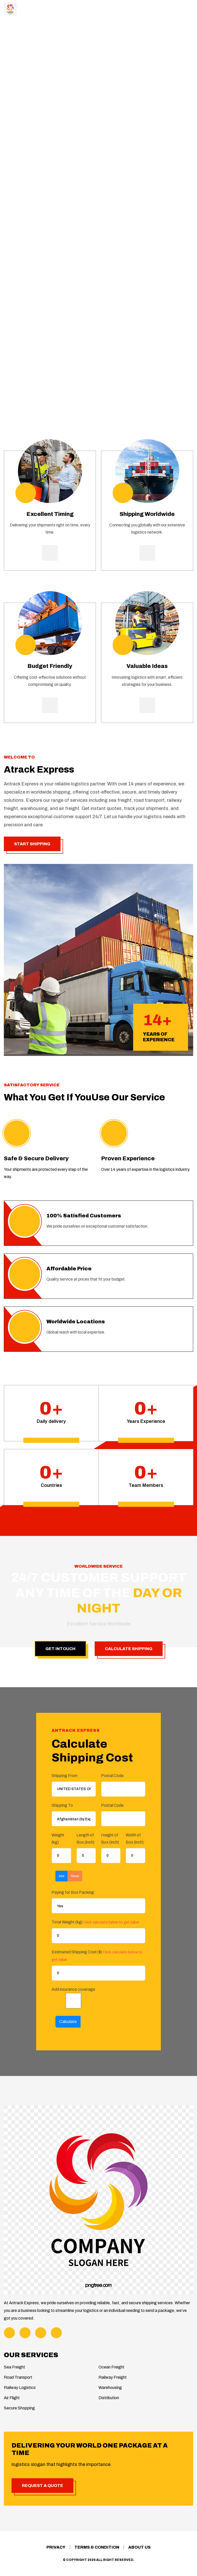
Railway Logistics (20, 2387)
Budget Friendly (49, 666)
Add (61, 1876)
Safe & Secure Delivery (36, 1158)
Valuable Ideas (147, 666)
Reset (75, 1876)
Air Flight (12, 2398)
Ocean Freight (111, 2367)
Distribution (108, 2398)
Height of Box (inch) (110, 1838)
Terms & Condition (96, 2547)
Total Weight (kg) (95, 1922)
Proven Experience (128, 1158)
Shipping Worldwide (147, 514)
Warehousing (110, 2387)
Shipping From (64, 1775)
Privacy (55, 2547)
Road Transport (18, 2377)
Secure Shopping (19, 2408)
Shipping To (62, 1805)
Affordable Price (69, 1268)
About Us (139, 2547)
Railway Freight (112, 2377)
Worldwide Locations (75, 1321)
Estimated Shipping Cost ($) (97, 1956)
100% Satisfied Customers (83, 1215)
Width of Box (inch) (135, 1838)
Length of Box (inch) (85, 1838)
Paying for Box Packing (73, 1892)
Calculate (68, 2021)
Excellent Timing (50, 514)
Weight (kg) (58, 1838)
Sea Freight (14, 2367)
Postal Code (112, 1775)
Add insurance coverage (73, 1989)
